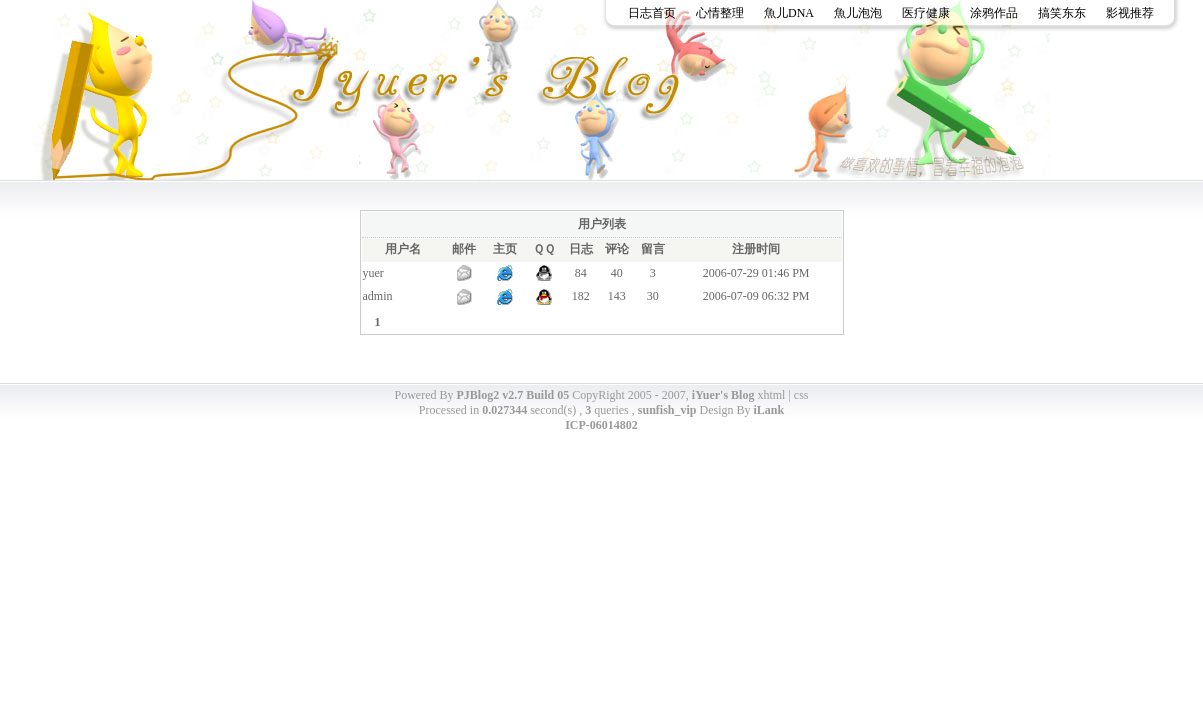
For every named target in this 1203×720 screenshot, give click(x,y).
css (801, 395)
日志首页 (652, 13)
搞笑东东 (1062, 13)
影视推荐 (1130, 13)
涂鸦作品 (994, 13)
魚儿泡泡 (858, 13)
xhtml (771, 395)
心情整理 (720, 13)
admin (378, 296)
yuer (373, 273)
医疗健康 (926, 13)
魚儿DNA (789, 13)
